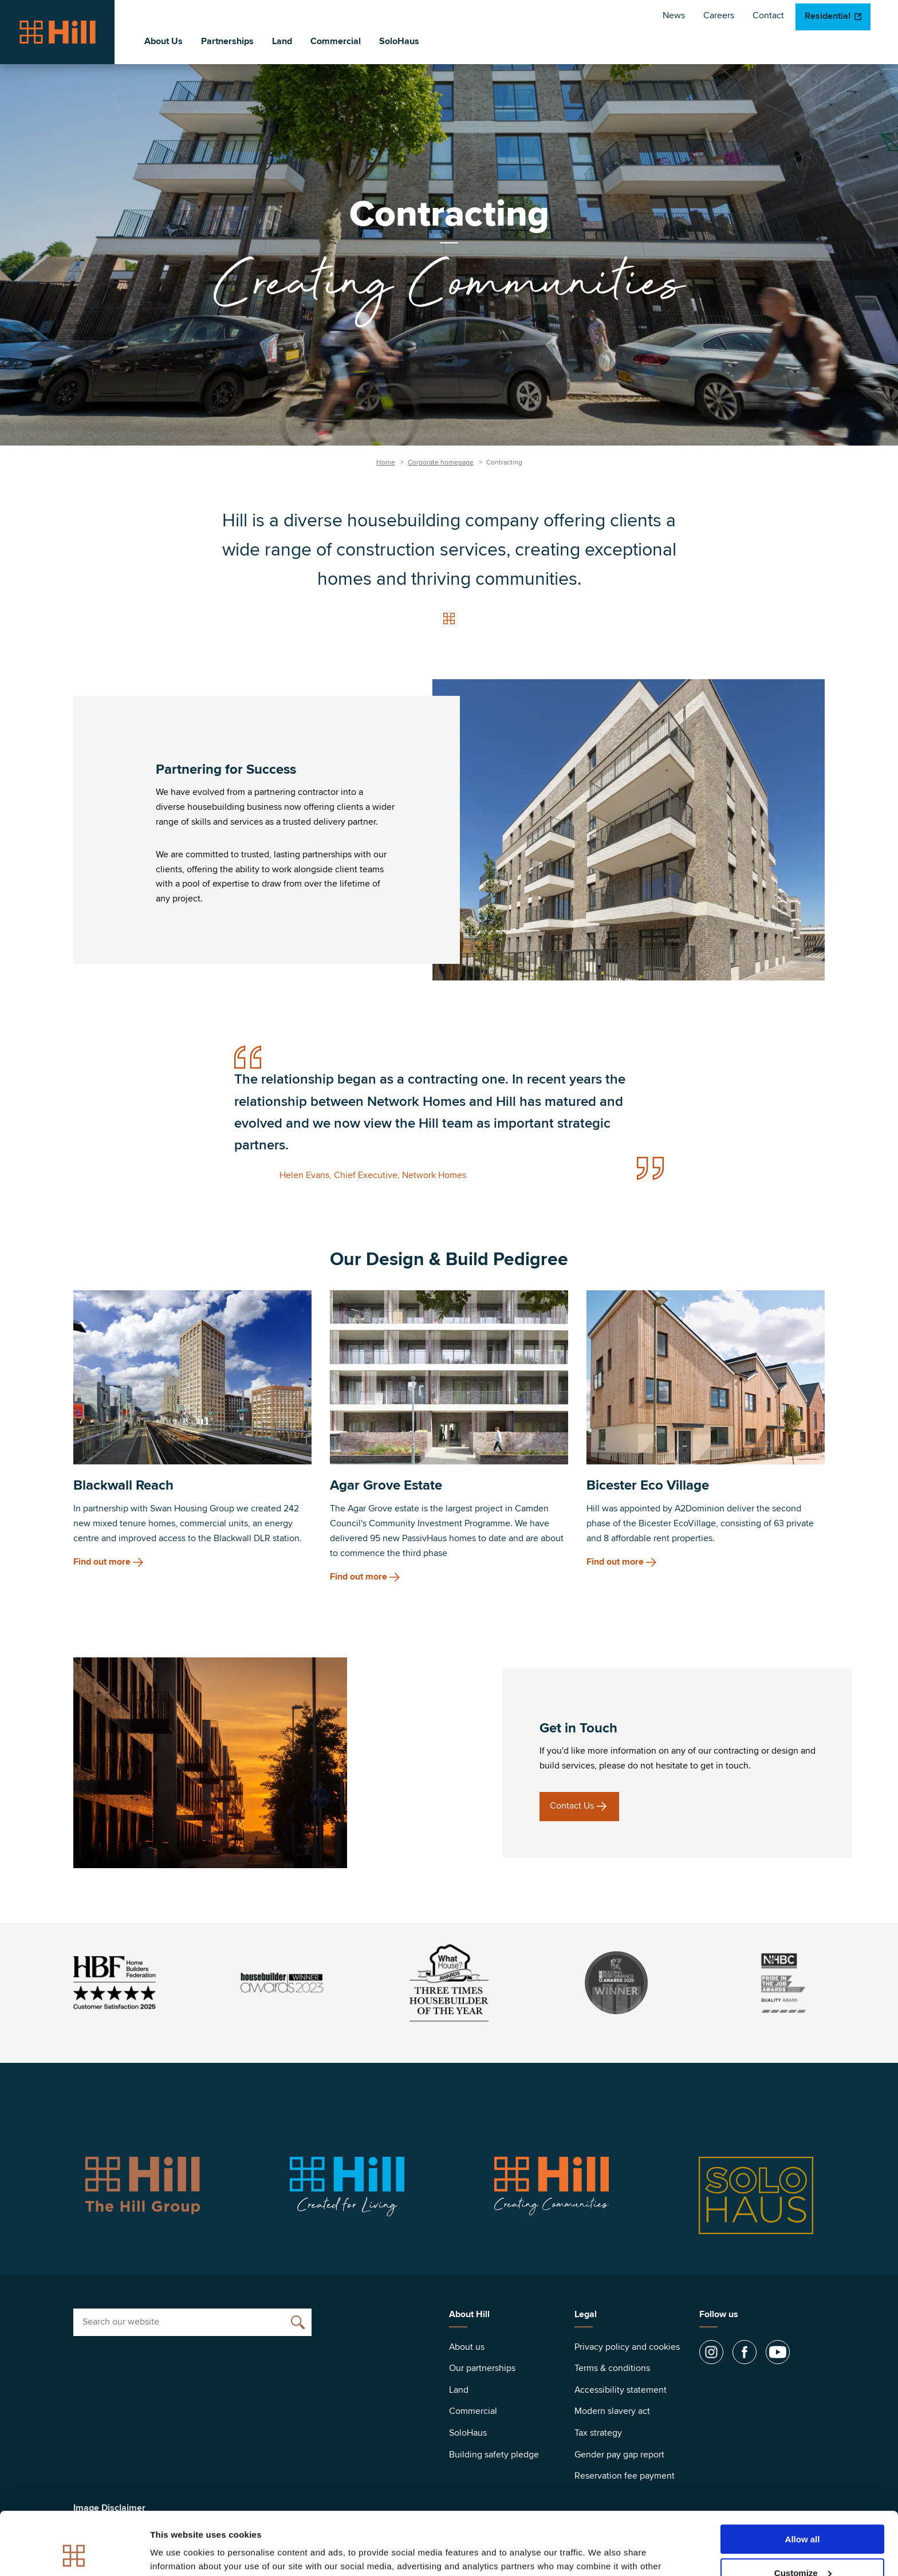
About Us (163, 41)
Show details (176, 2553)
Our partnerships (482, 2368)
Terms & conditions (612, 2368)
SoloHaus (399, 41)
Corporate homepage (441, 462)
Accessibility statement (620, 2390)
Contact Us (572, 1805)
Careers (718, 15)
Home (385, 462)
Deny (802, 2548)
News (674, 15)
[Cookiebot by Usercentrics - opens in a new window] (74, 2553)
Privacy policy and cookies (627, 2347)
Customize (803, 2514)
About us (467, 2347)
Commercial (335, 41)
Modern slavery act (612, 2411)
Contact (768, 15)
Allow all (802, 2480)
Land (282, 41)
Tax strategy (598, 2433)
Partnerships (227, 41)
